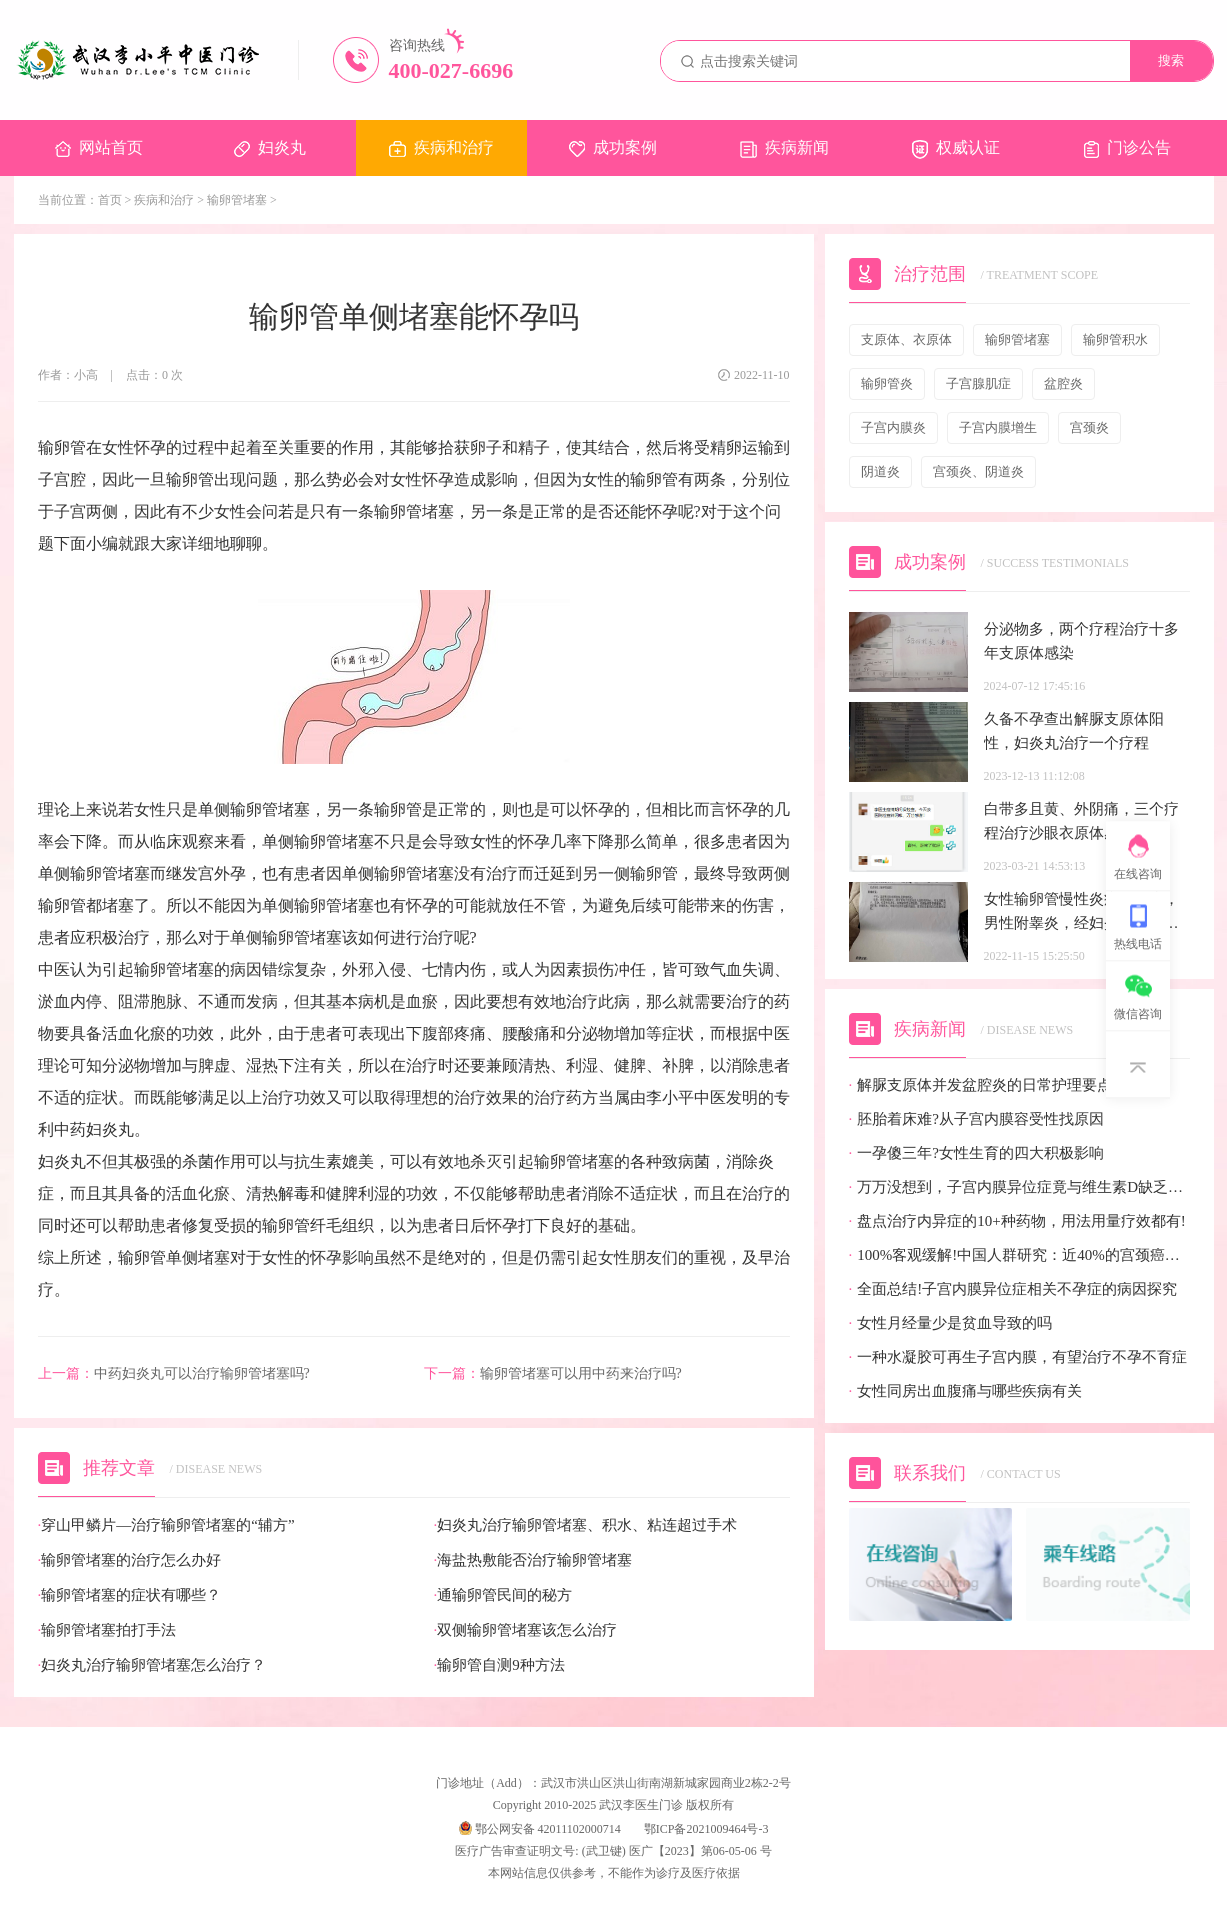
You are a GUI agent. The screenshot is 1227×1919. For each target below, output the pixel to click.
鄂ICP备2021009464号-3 (706, 1829)
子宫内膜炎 (893, 427)
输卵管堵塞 (237, 200)
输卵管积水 (1115, 339)
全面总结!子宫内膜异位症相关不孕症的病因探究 (1013, 1289)
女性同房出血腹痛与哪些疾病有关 (966, 1391)
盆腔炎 (1063, 383)
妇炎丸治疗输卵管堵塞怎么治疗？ (152, 1665)
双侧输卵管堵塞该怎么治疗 (526, 1630)
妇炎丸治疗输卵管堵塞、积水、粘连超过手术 (586, 1525)
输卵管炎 (887, 383)
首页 (110, 200)
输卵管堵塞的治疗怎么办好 (130, 1560)
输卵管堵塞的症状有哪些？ (130, 1595)
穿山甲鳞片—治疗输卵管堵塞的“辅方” (166, 1525)
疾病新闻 (784, 148)
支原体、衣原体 (906, 339)
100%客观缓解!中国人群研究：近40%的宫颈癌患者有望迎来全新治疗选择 (1019, 1255)
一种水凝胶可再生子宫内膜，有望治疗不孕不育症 (1018, 1357)
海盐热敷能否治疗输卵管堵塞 (533, 1560)
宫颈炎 (1089, 427)
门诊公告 (1127, 148)
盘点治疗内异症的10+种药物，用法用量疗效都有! (1017, 1221)
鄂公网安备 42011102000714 (540, 1829)
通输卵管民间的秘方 (503, 1595)
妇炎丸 (270, 148)
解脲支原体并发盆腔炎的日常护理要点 (981, 1085)
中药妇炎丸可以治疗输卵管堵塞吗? (174, 1374)
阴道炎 (880, 471)
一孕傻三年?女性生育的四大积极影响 (976, 1153)
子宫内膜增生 (998, 427)
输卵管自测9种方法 (499, 1665)
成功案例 (613, 148)
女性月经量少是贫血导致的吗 (951, 1323)
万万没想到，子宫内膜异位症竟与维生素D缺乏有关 (1019, 1187)
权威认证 (956, 149)
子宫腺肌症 (978, 383)
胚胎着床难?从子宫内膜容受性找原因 (976, 1119)
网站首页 (99, 148)
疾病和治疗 (441, 148)
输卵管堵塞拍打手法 (107, 1630)
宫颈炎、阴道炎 (978, 471)
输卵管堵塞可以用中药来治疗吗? (553, 1374)
